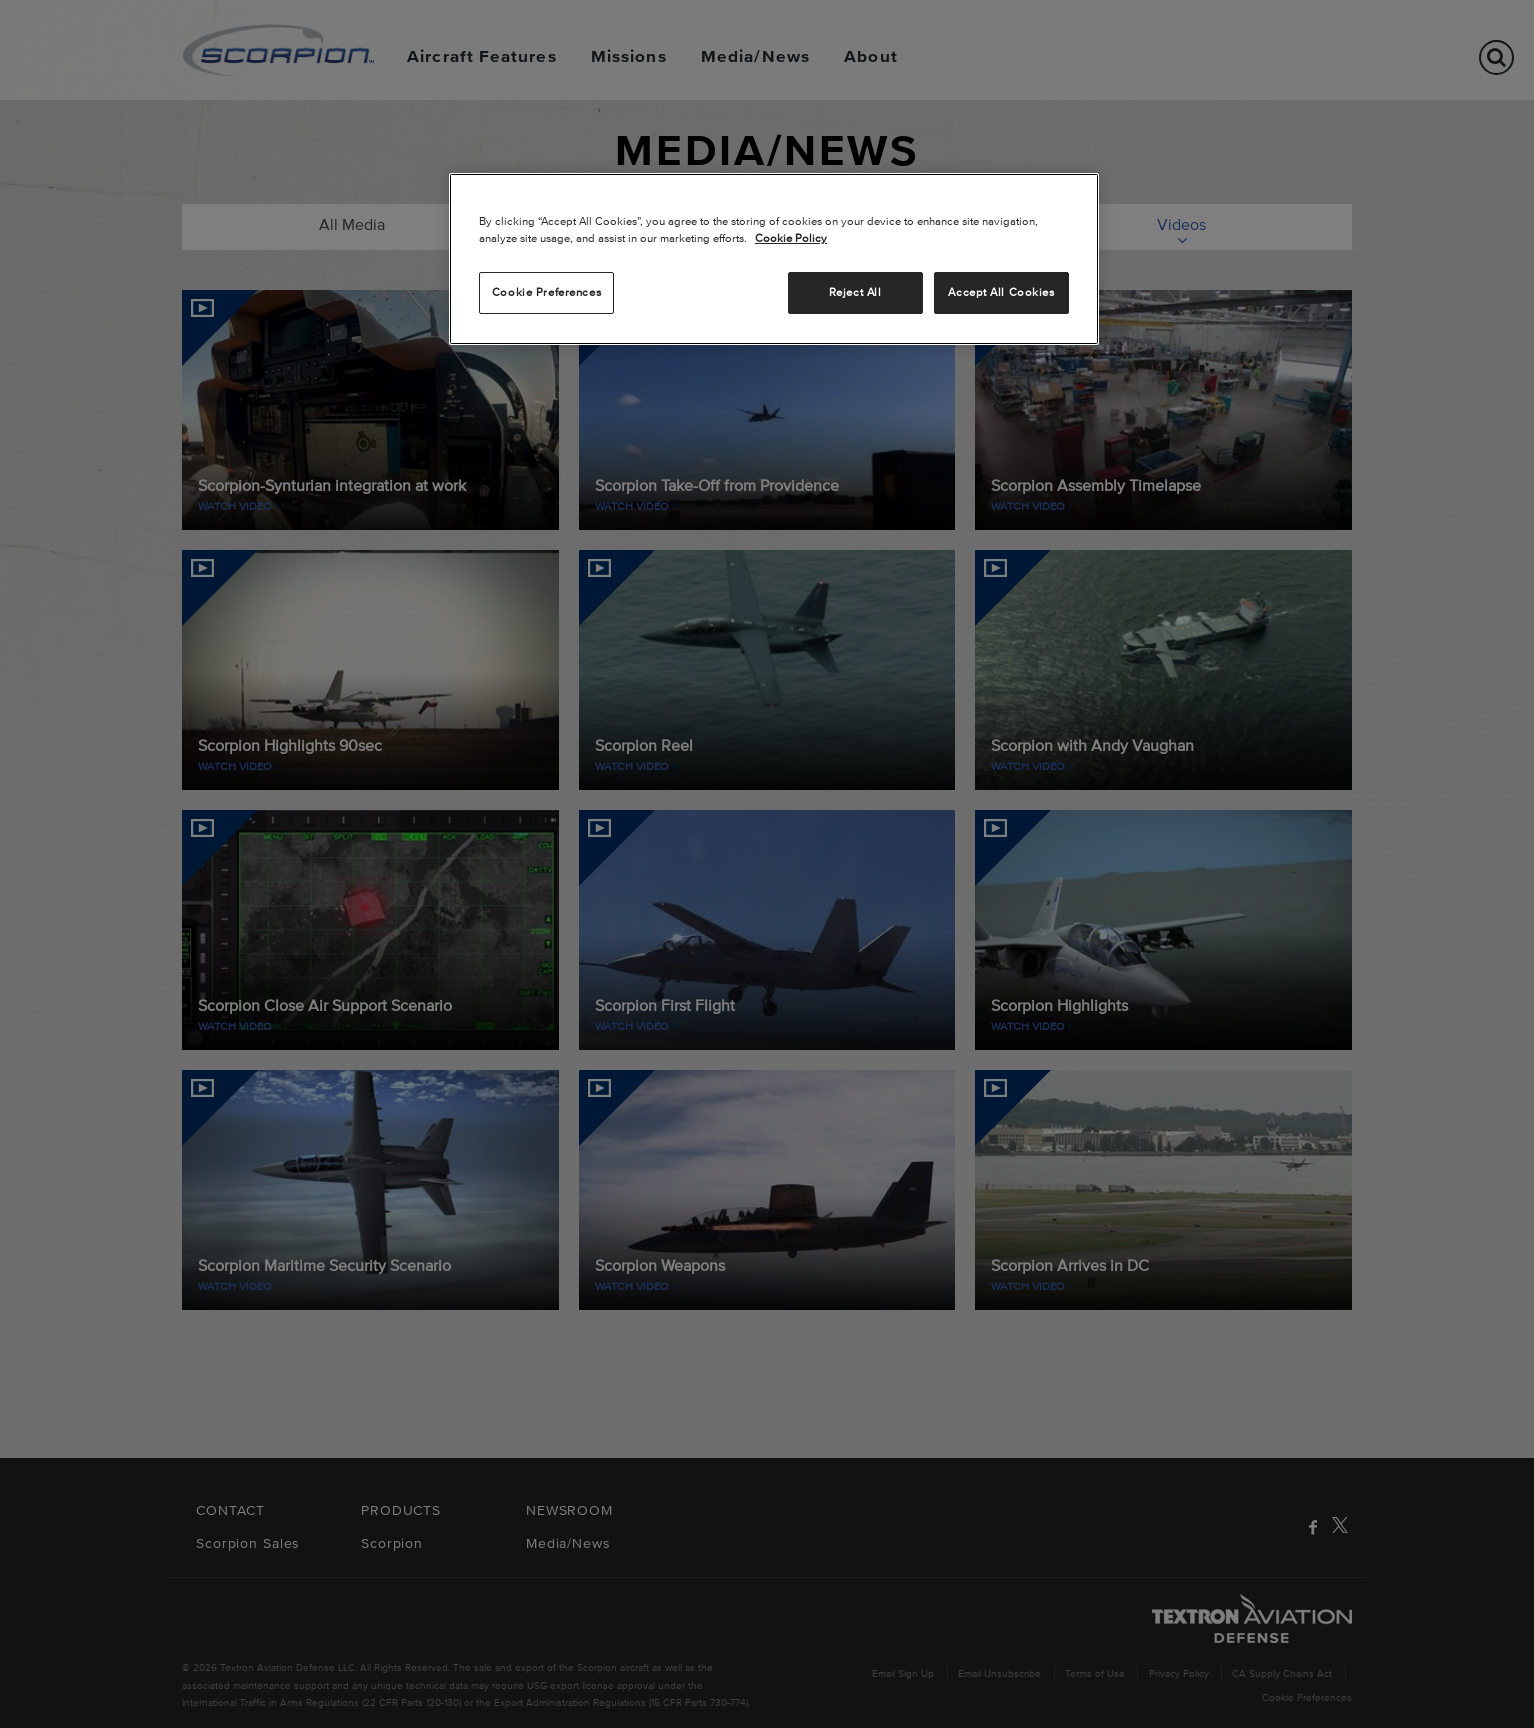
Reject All (855, 292)
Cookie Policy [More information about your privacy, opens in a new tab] (791, 238)
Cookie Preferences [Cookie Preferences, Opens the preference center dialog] (546, 292)
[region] (774, 259)
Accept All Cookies (1001, 292)
